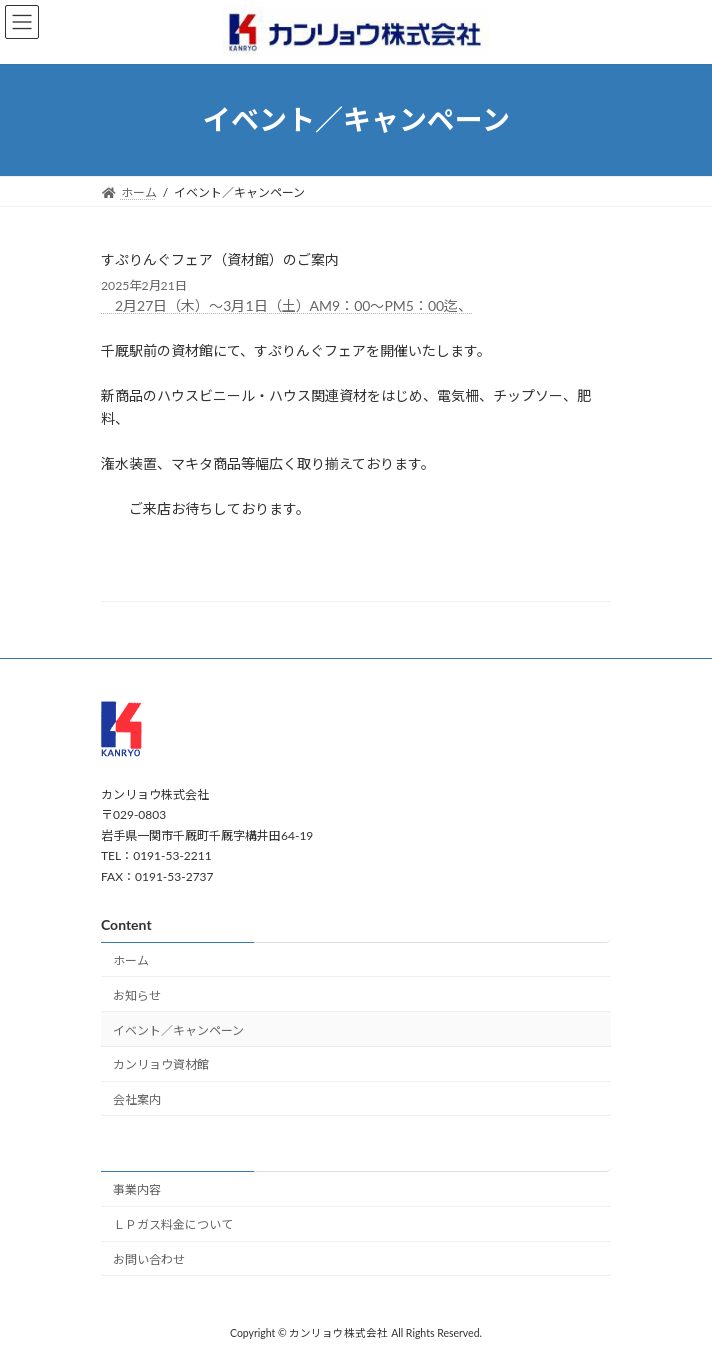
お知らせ (137, 994)
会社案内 (137, 1099)
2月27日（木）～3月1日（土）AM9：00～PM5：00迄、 (286, 305)
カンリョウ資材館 (161, 1064)
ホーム (131, 960)
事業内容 (137, 1189)
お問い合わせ (149, 1259)
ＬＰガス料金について (173, 1224)
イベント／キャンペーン (178, 1029)
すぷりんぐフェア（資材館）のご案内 (220, 259)
